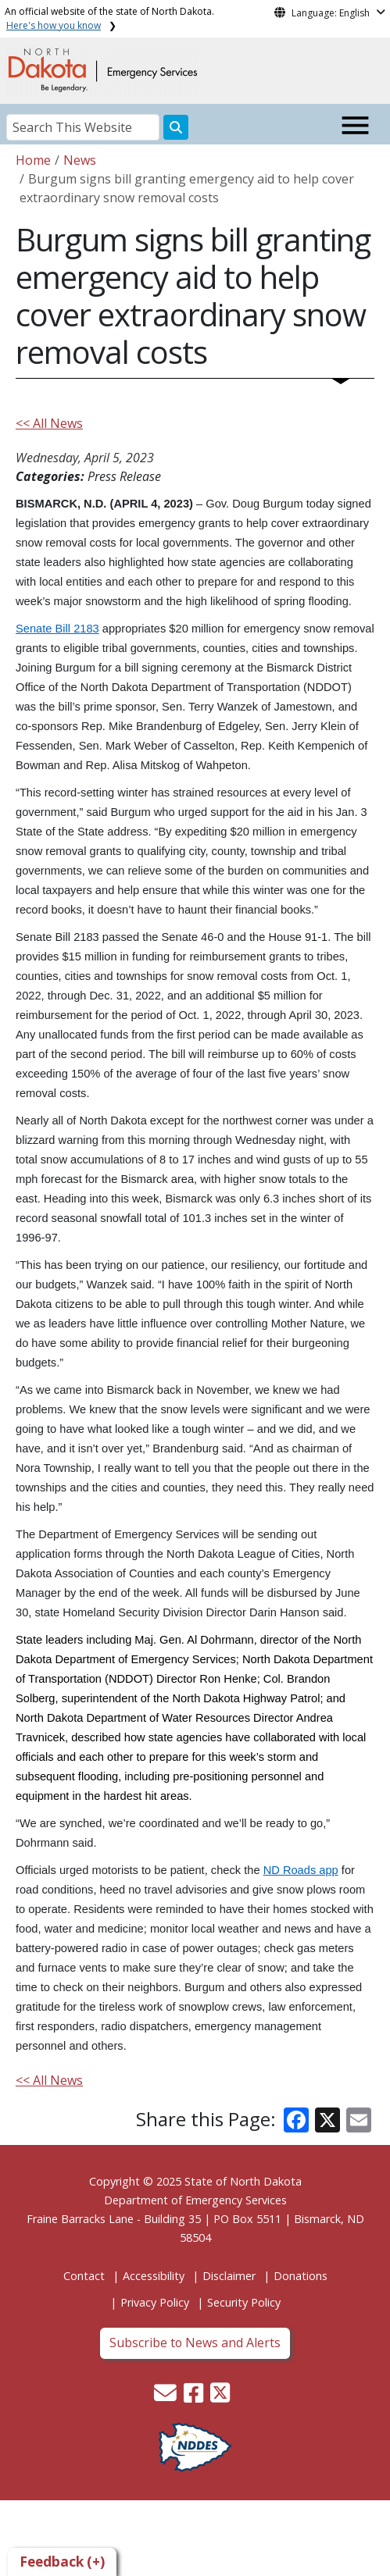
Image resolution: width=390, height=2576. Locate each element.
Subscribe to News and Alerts (195, 2342)
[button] (167, 2396)
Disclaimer (229, 2275)
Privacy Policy (154, 2302)
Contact (84, 2275)
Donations (300, 2275)
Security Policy (244, 2302)
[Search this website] (175, 127)
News (79, 160)
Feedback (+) (62, 2562)
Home (33, 160)
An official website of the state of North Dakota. (109, 18)
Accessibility (153, 2275)
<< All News (49, 423)
